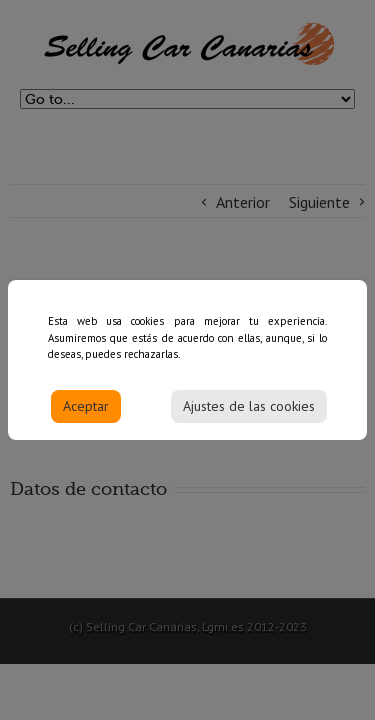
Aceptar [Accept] (86, 412)
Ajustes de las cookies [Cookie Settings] (249, 412)
